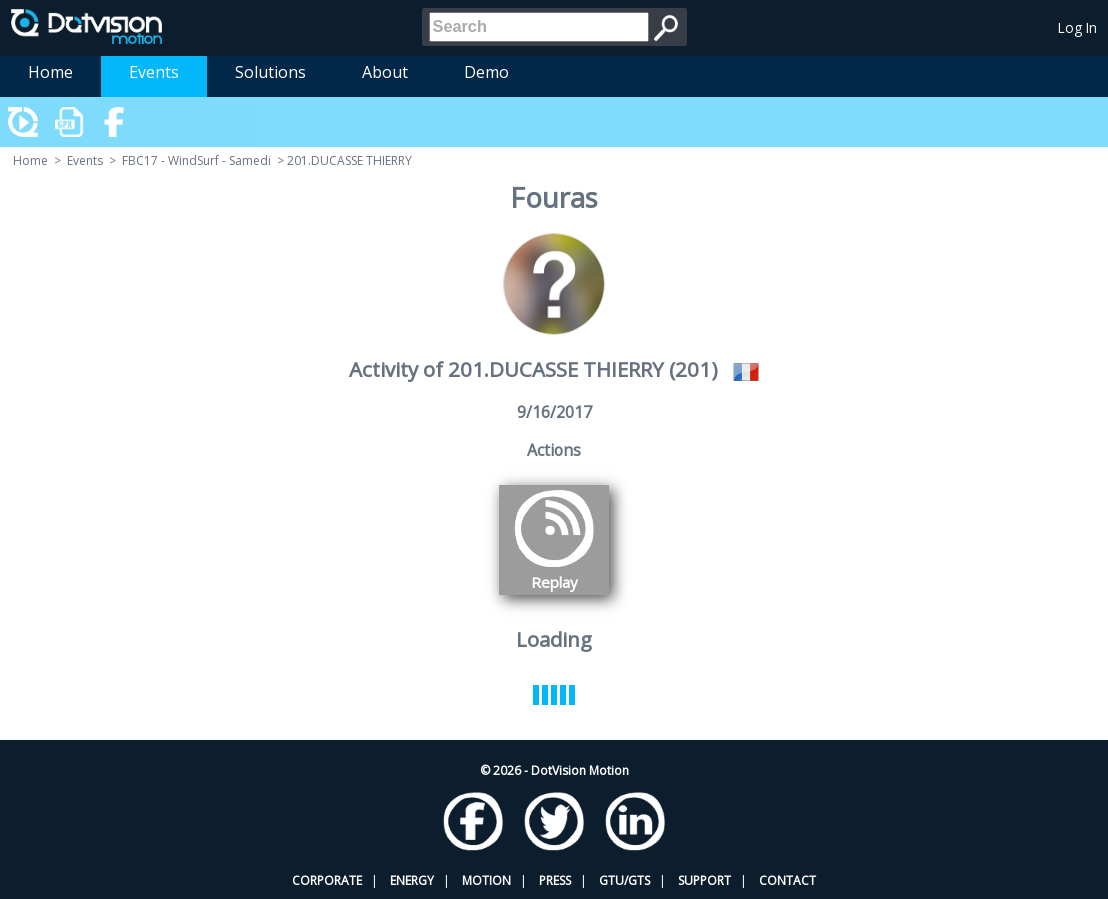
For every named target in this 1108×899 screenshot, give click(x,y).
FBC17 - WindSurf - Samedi (196, 160)
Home (50, 72)
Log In (1077, 27)
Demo (486, 72)
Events (154, 72)
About (385, 72)
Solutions (270, 72)
